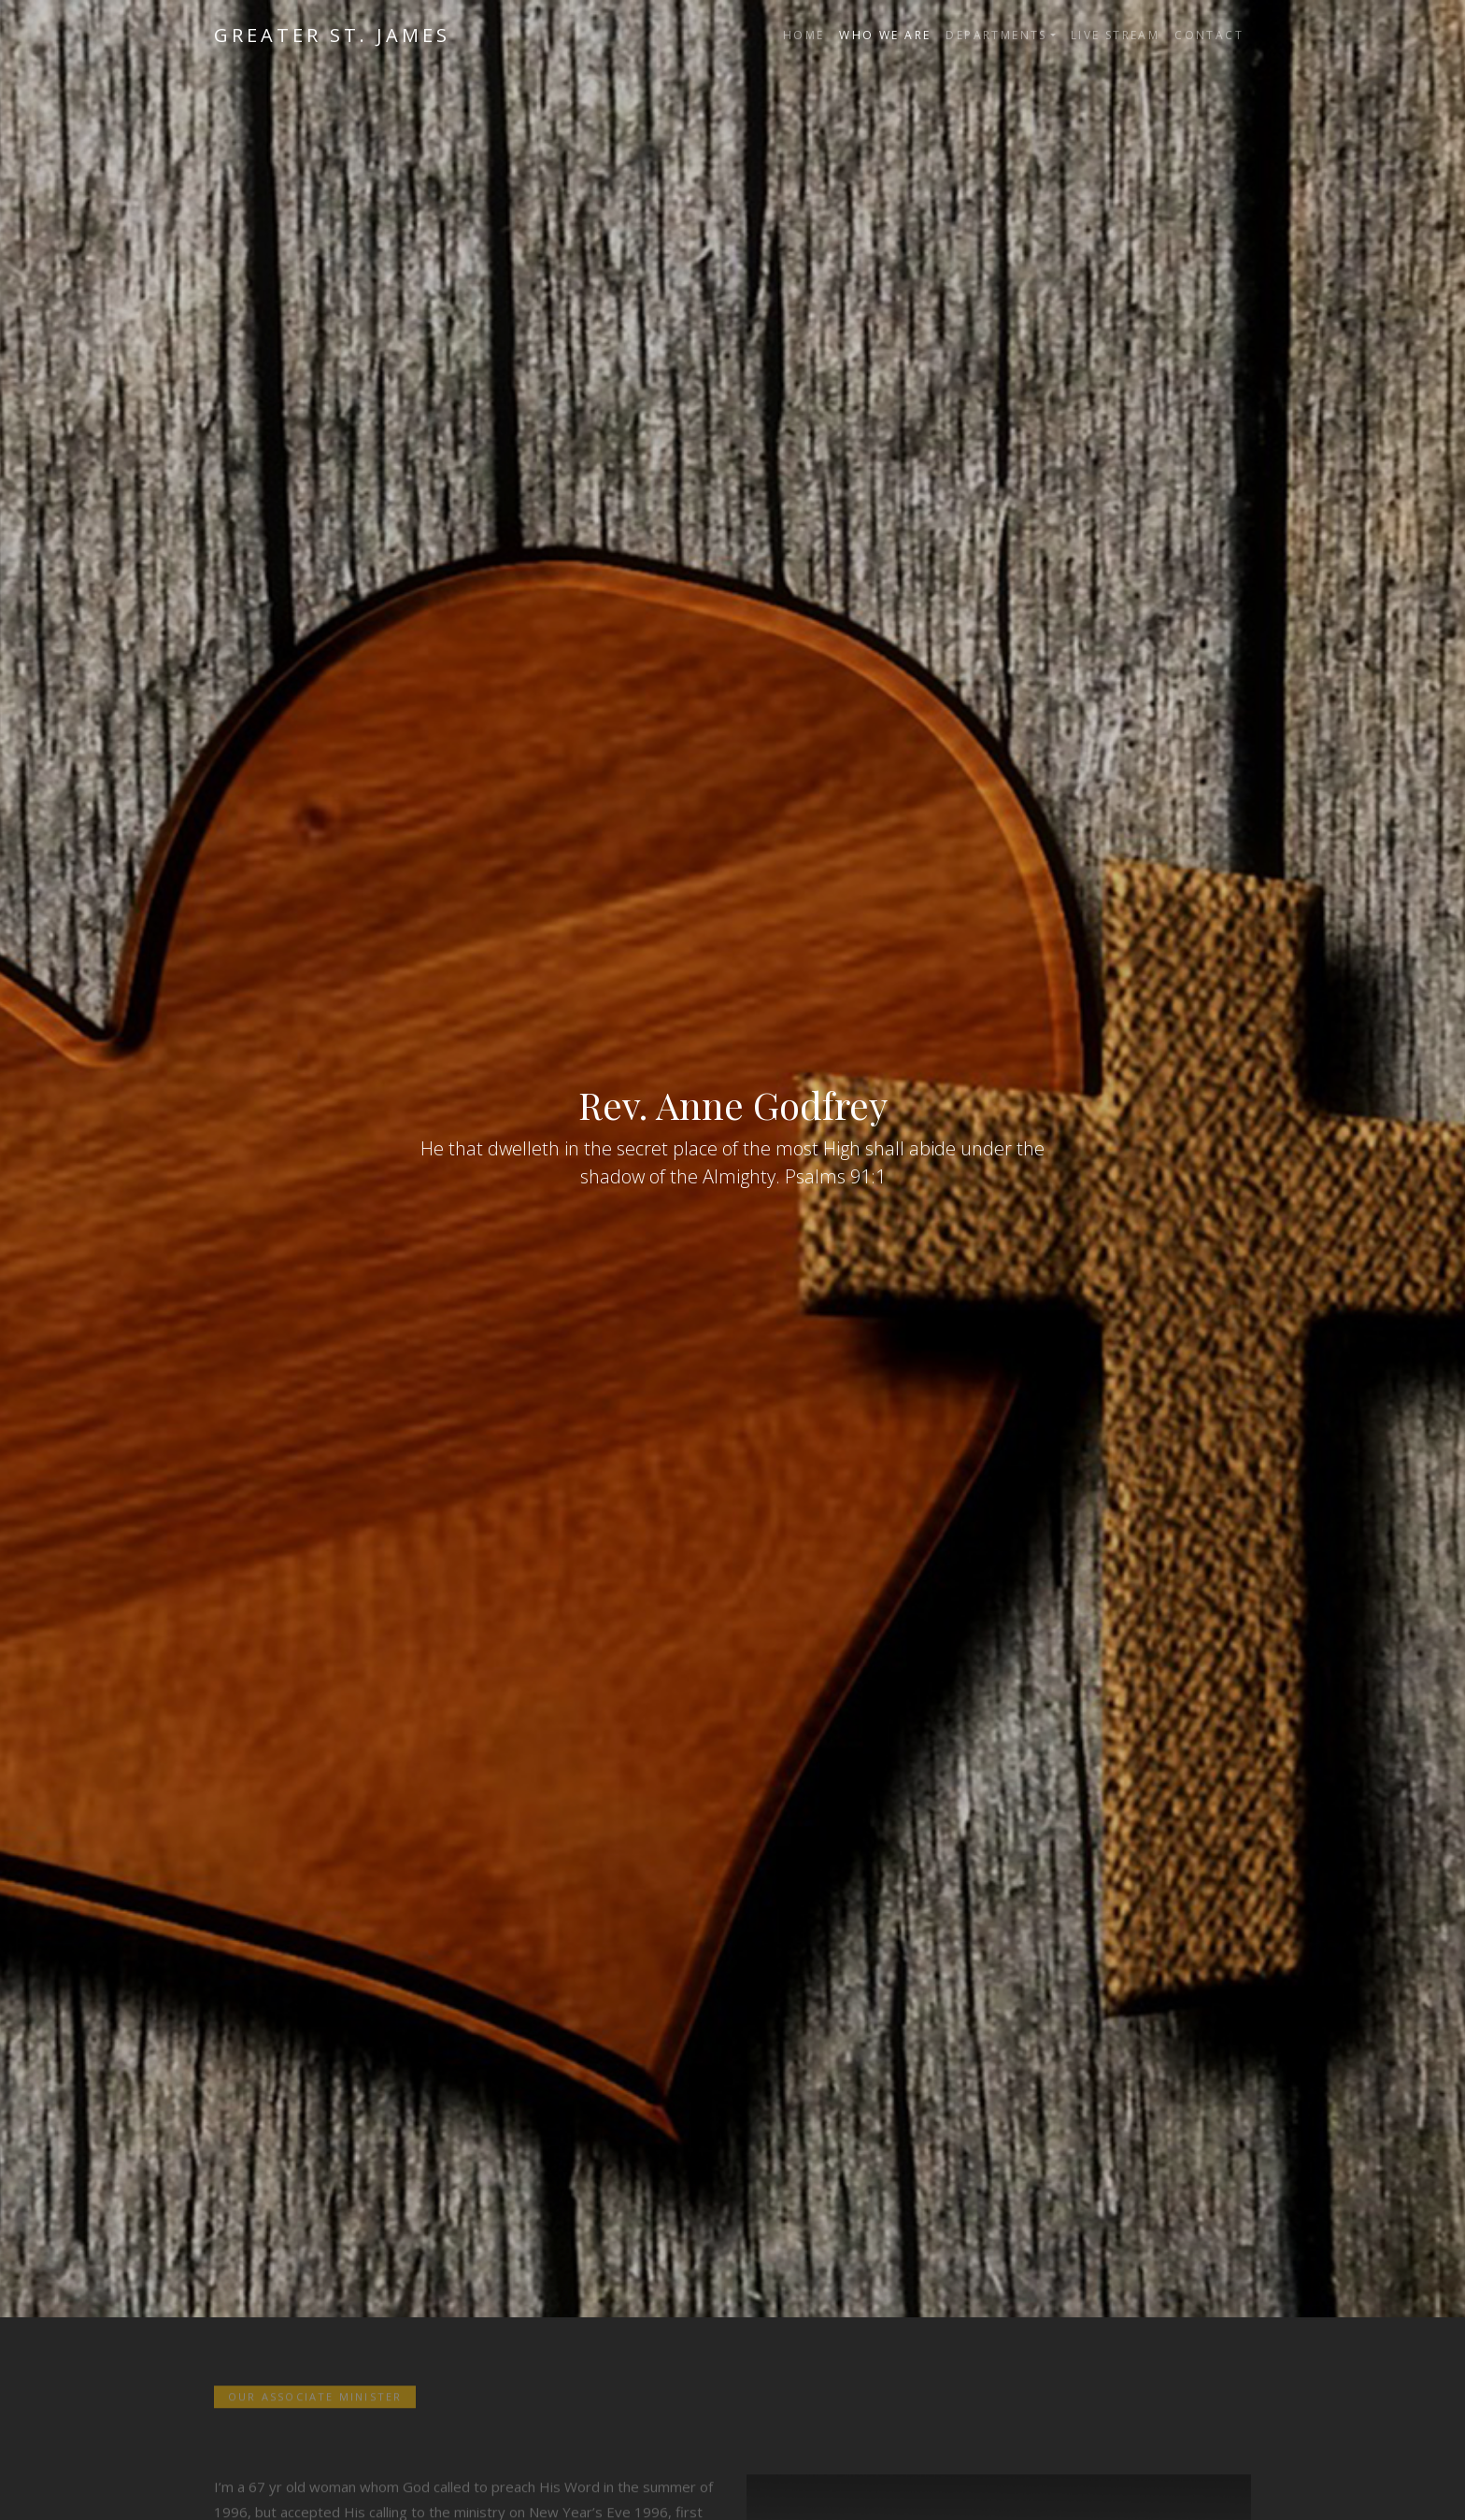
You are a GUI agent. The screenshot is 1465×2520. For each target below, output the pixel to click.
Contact (1209, 35)
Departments (996, 35)
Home (804, 35)
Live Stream (1115, 35)
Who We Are (885, 35)
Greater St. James (332, 35)
